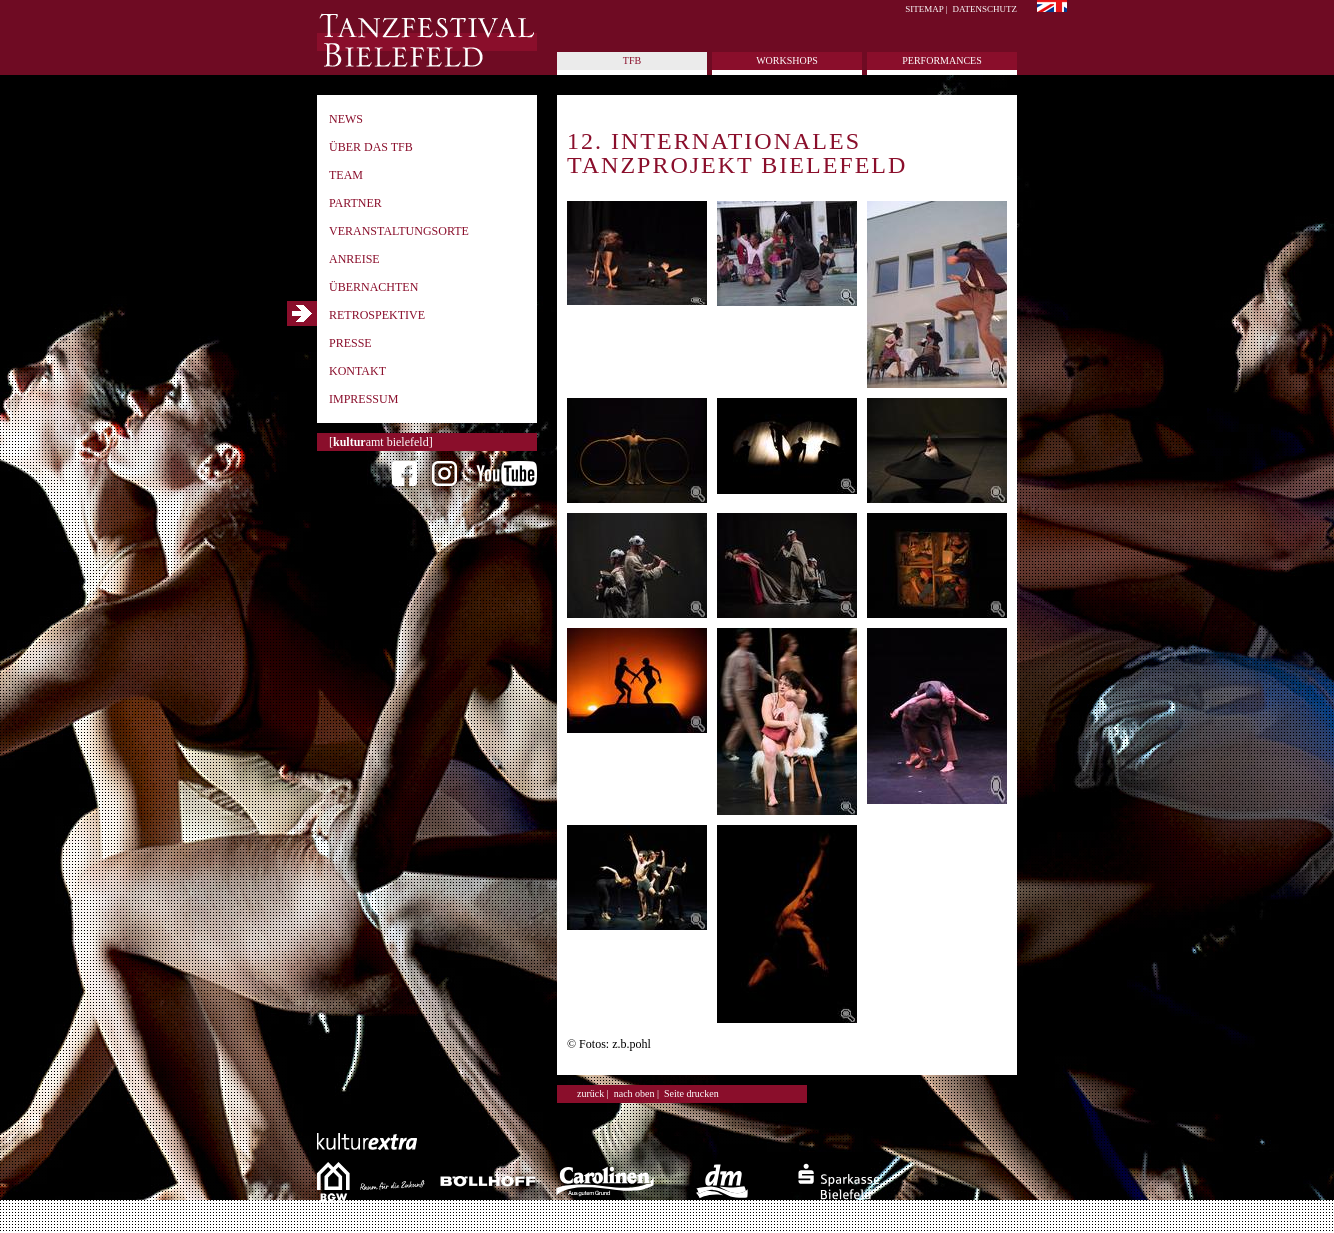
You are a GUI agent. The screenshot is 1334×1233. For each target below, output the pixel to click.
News (346, 119)
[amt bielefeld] (381, 442)
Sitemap (924, 9)
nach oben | (636, 1093)
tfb (632, 60)
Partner (355, 203)
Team (346, 175)
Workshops (787, 60)
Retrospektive (377, 315)
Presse (350, 343)
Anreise (354, 259)
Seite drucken (691, 1093)
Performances (941, 60)
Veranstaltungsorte (399, 231)
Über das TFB (371, 147)
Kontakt (357, 371)
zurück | (593, 1093)
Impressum (363, 399)
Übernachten (373, 287)
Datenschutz (985, 9)
